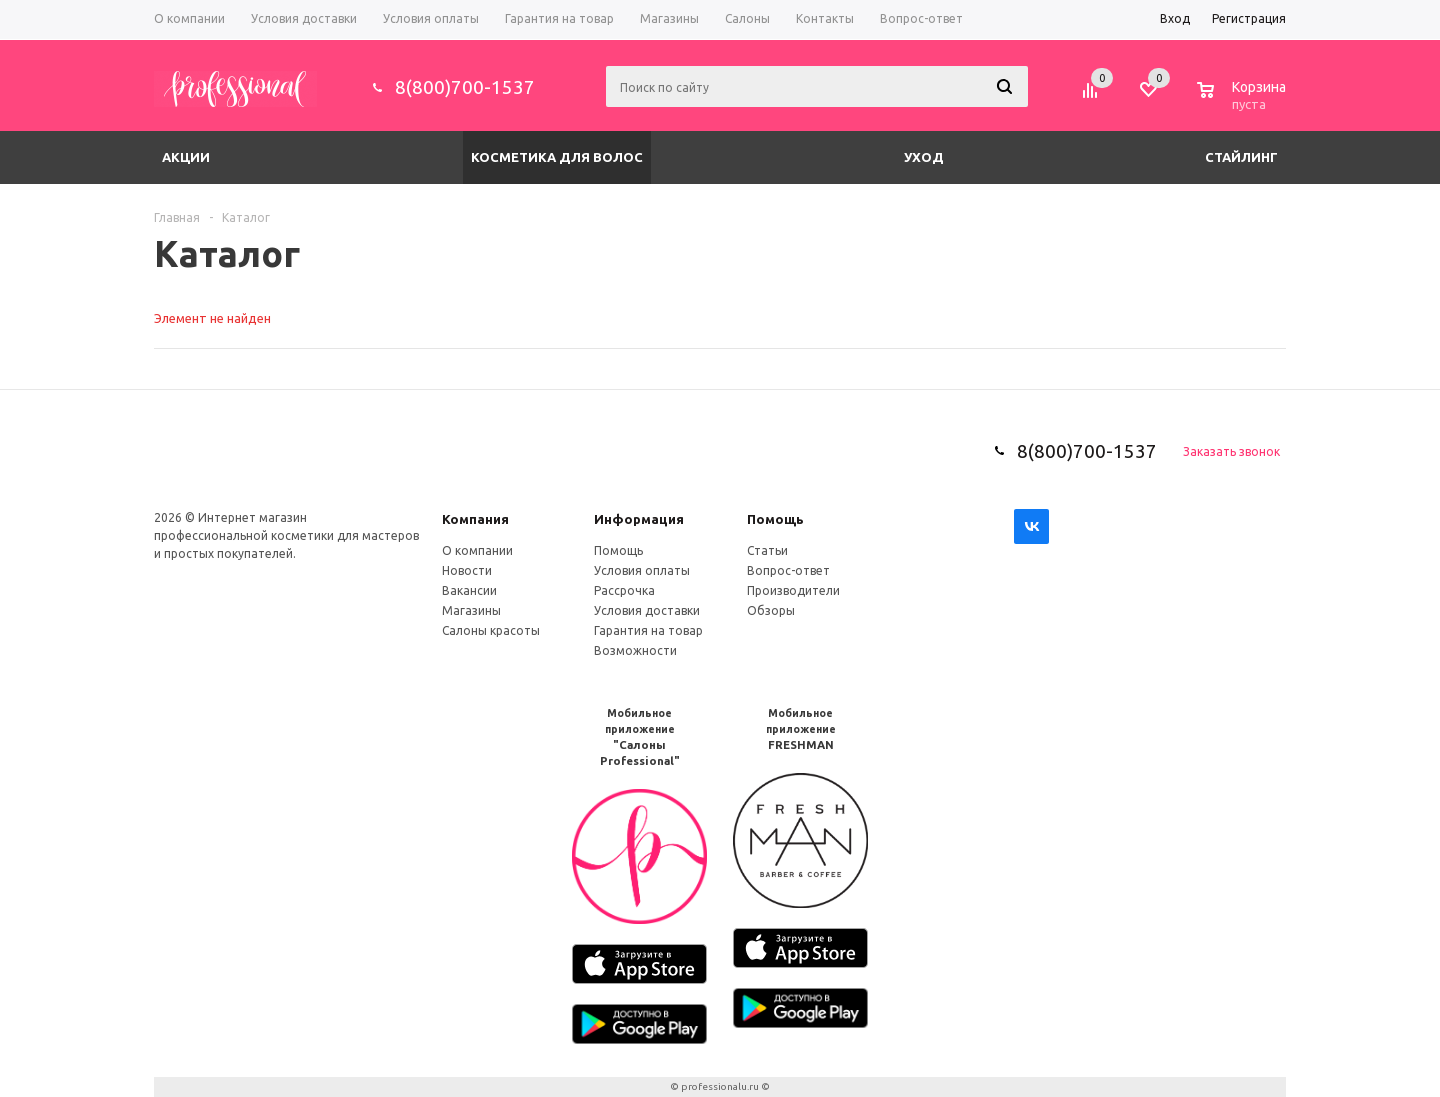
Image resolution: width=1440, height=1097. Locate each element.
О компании (477, 550)
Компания (475, 519)
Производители (793, 590)
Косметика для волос (557, 157)
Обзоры (771, 610)
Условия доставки (647, 610)
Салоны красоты (491, 630)
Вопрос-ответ (788, 570)
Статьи (767, 550)
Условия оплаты (642, 570)
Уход (924, 157)
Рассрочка (624, 590)
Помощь (775, 519)
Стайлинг (1241, 157)
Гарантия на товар (648, 630)
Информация (639, 519)
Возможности (635, 650)
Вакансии (469, 590)
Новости (467, 570)
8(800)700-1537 (465, 87)
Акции (186, 157)
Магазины (471, 610)
